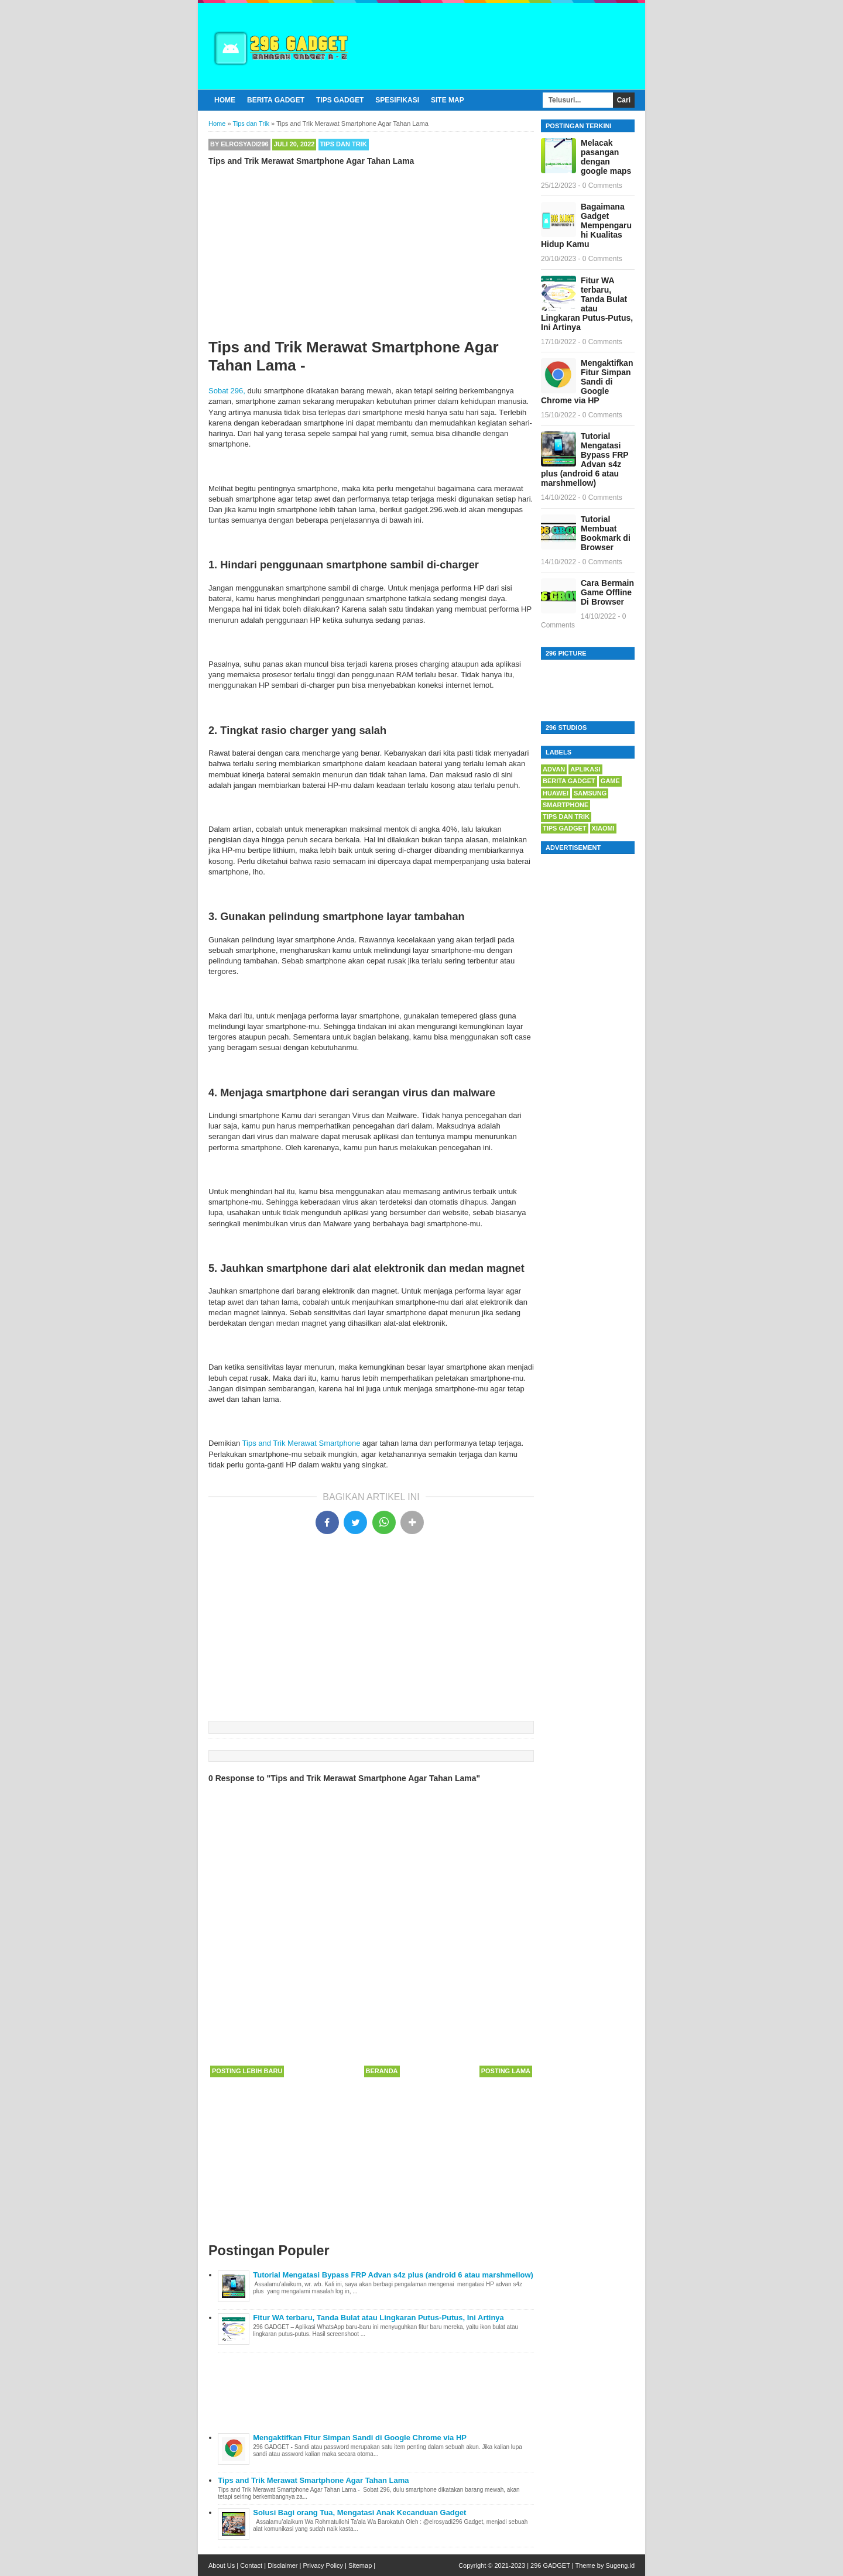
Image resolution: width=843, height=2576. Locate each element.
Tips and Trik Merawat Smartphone (301, 1443)
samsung (590, 793)
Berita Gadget (275, 100)
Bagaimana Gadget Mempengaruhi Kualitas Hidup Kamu (586, 225)
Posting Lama (505, 2070)
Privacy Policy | (324, 2565)
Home (224, 100)
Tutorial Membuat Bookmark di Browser (605, 533)
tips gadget (565, 828)
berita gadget (569, 780)
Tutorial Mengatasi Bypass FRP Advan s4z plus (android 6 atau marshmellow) (393, 2274)
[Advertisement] (371, 256)
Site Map (447, 100)
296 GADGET (550, 2565)
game (610, 780)
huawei (555, 793)
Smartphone (565, 804)
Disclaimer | (284, 2565)
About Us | (223, 2565)
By (239, 144)
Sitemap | (361, 2565)
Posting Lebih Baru (247, 2070)
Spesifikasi (397, 100)
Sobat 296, (226, 390)
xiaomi (603, 828)
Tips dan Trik (343, 144)
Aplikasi (585, 769)
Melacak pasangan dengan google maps (606, 157)
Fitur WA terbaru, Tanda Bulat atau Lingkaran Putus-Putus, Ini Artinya (378, 2317)
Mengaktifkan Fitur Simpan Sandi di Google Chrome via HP (360, 2437)
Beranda (382, 2070)
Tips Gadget (340, 100)
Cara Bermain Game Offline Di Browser (607, 592)
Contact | (253, 2565)
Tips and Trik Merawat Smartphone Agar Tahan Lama (313, 2480)
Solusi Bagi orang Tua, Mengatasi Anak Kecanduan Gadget (359, 2512)
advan (554, 769)
